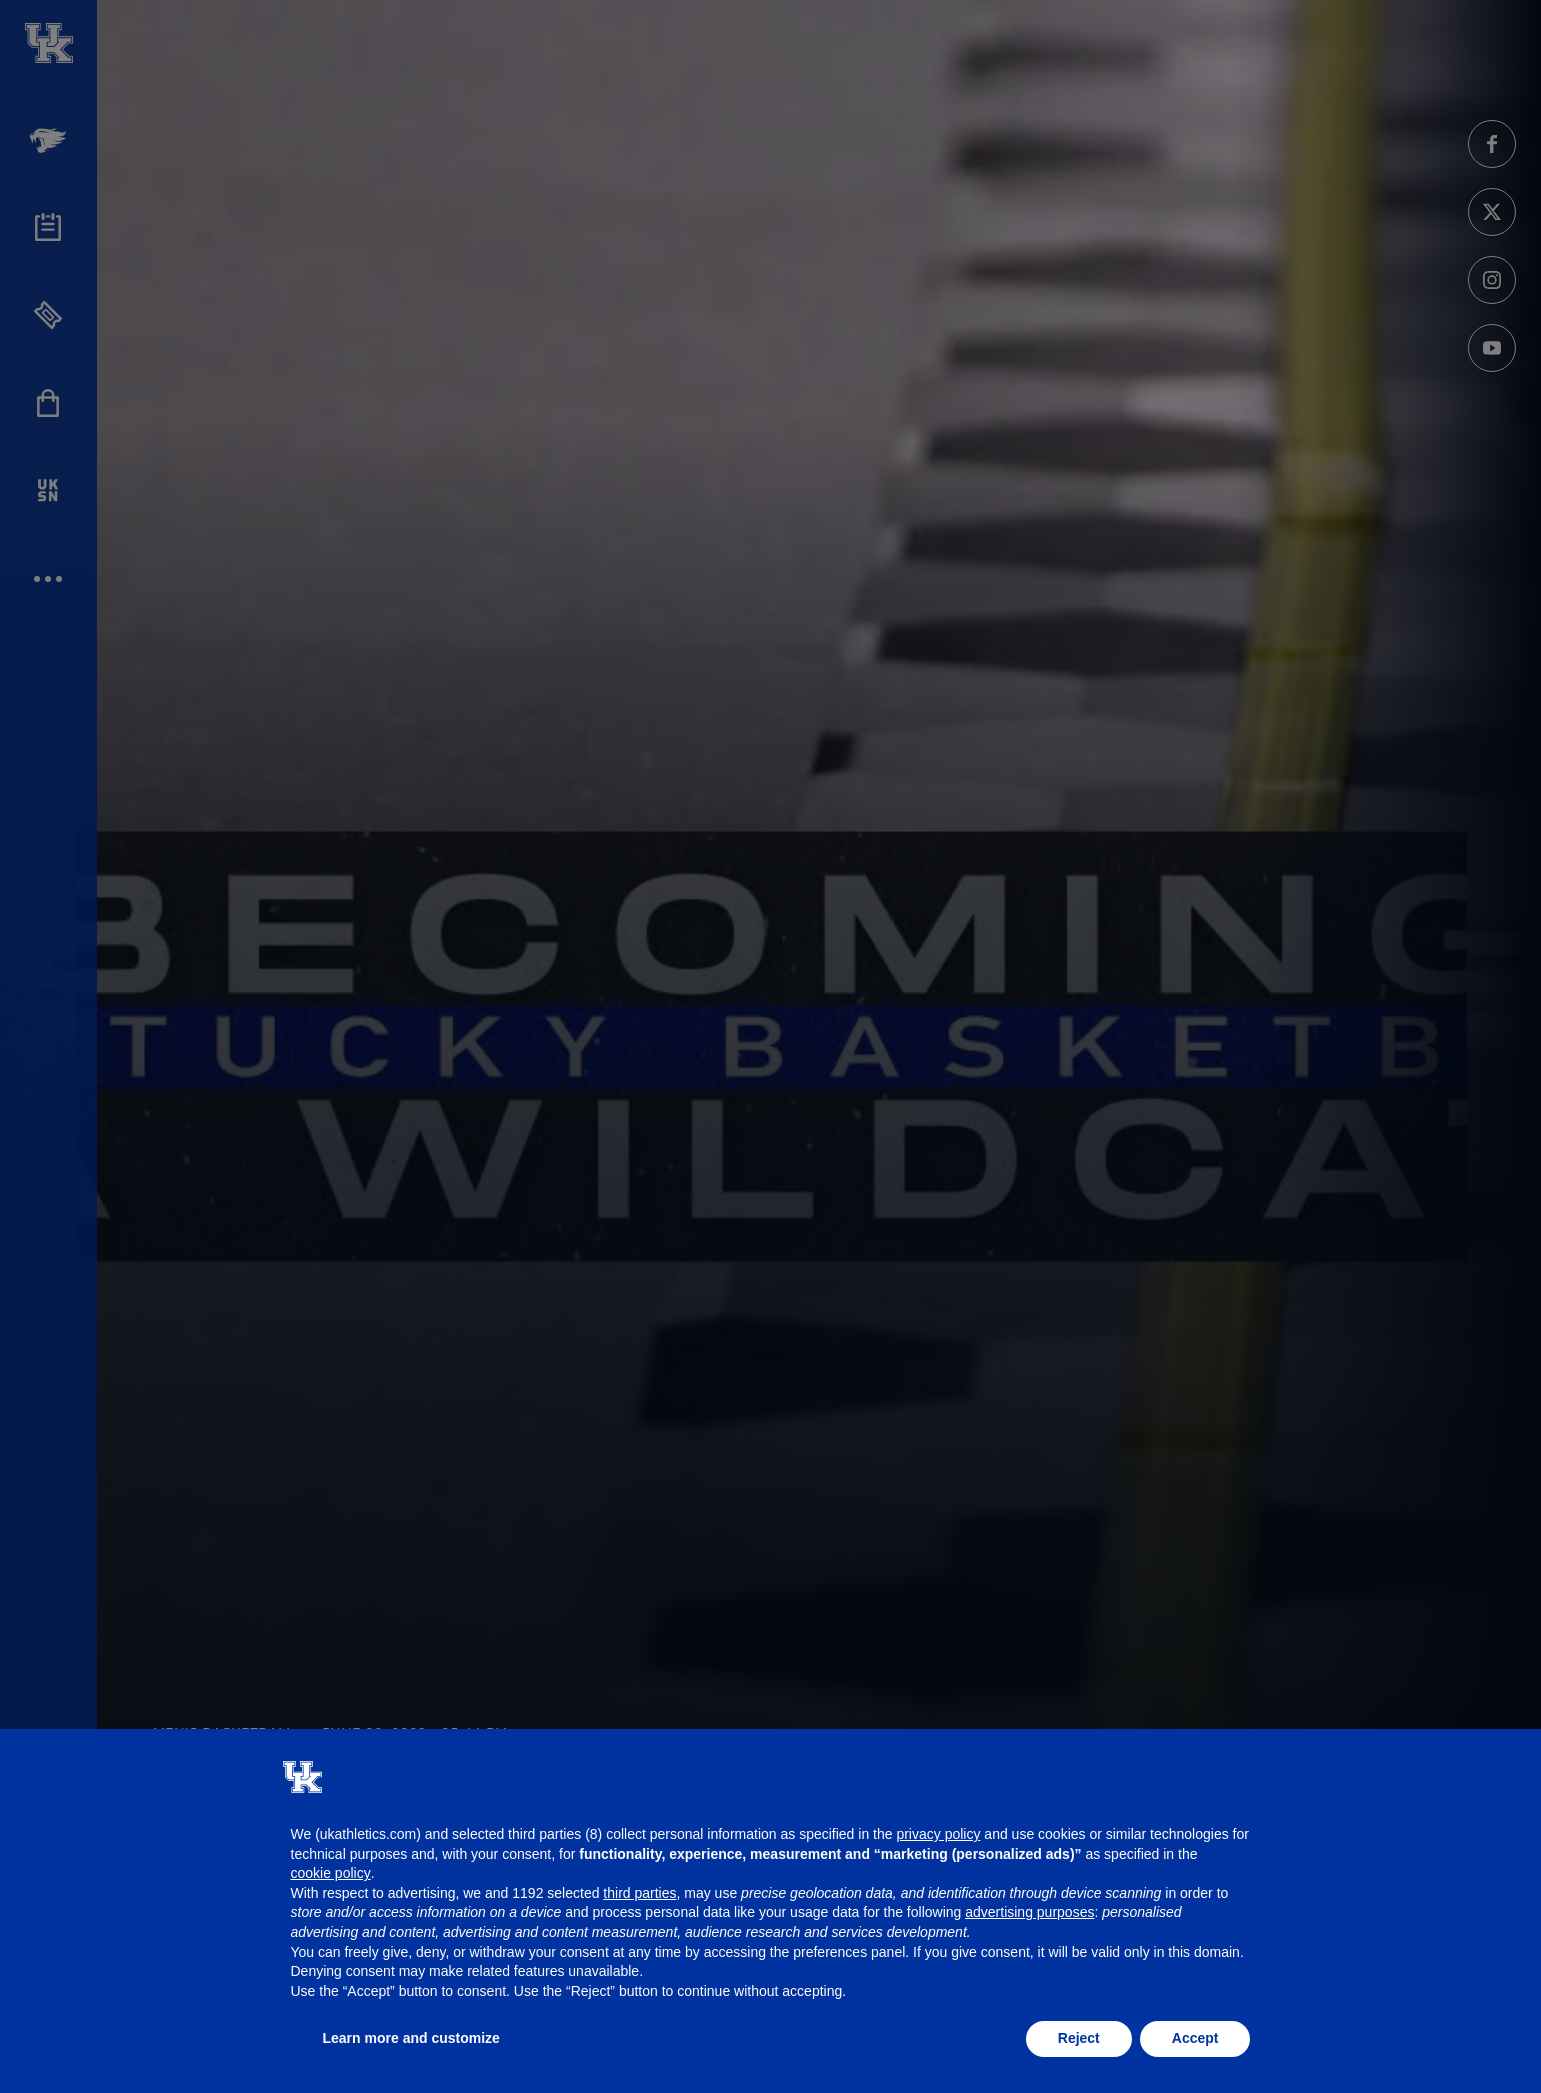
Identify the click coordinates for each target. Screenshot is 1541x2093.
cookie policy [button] (331, 1873)
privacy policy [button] (938, 1834)
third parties (639, 1893)
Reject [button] (1079, 2038)
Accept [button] (1195, 2038)
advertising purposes (1029, 1912)
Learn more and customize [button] (411, 2038)
